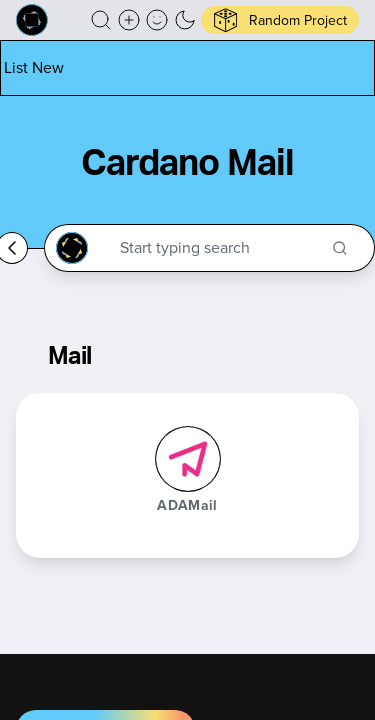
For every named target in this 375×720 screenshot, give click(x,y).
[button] (101, 20)
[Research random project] (280, 20)
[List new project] (34, 67)
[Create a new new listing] (129, 20)
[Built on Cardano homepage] (32, 20)
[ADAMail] (188, 459)
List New (34, 67)
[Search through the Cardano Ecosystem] (218, 248)
